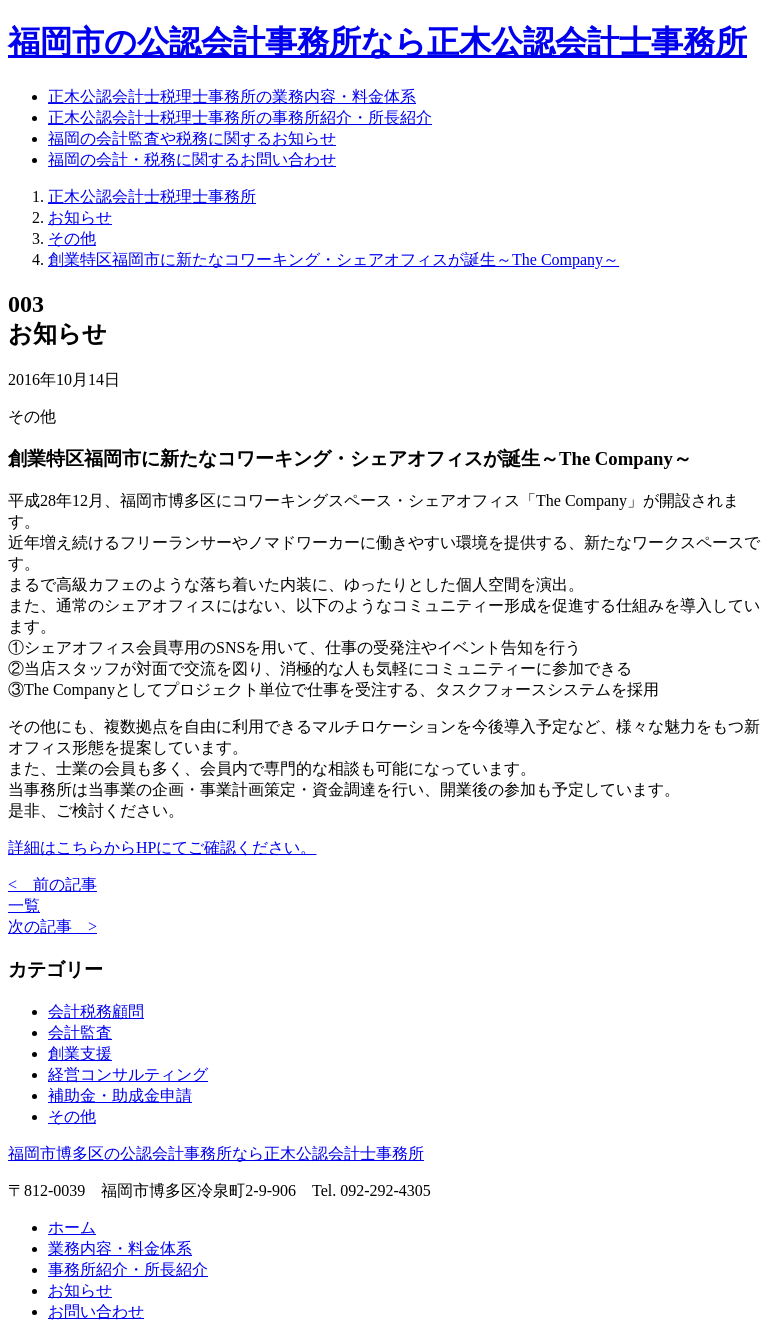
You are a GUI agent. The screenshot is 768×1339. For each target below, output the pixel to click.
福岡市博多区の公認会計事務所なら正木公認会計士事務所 (216, 1153)
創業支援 (80, 1053)
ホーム (72, 1227)
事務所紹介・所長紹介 (128, 1269)
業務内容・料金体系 (120, 1248)
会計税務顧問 (96, 1011)
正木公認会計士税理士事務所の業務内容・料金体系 (232, 96)
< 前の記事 (52, 884)
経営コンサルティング (128, 1074)
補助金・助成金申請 (120, 1095)
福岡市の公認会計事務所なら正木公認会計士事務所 (377, 42)
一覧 (24, 905)
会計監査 (80, 1032)
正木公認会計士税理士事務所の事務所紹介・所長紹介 (240, 117)
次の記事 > (52, 926)
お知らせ (80, 1290)
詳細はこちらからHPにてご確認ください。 (162, 847)
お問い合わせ (96, 1311)
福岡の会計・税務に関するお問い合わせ (192, 159)
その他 (72, 1116)
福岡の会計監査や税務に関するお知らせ (192, 138)
